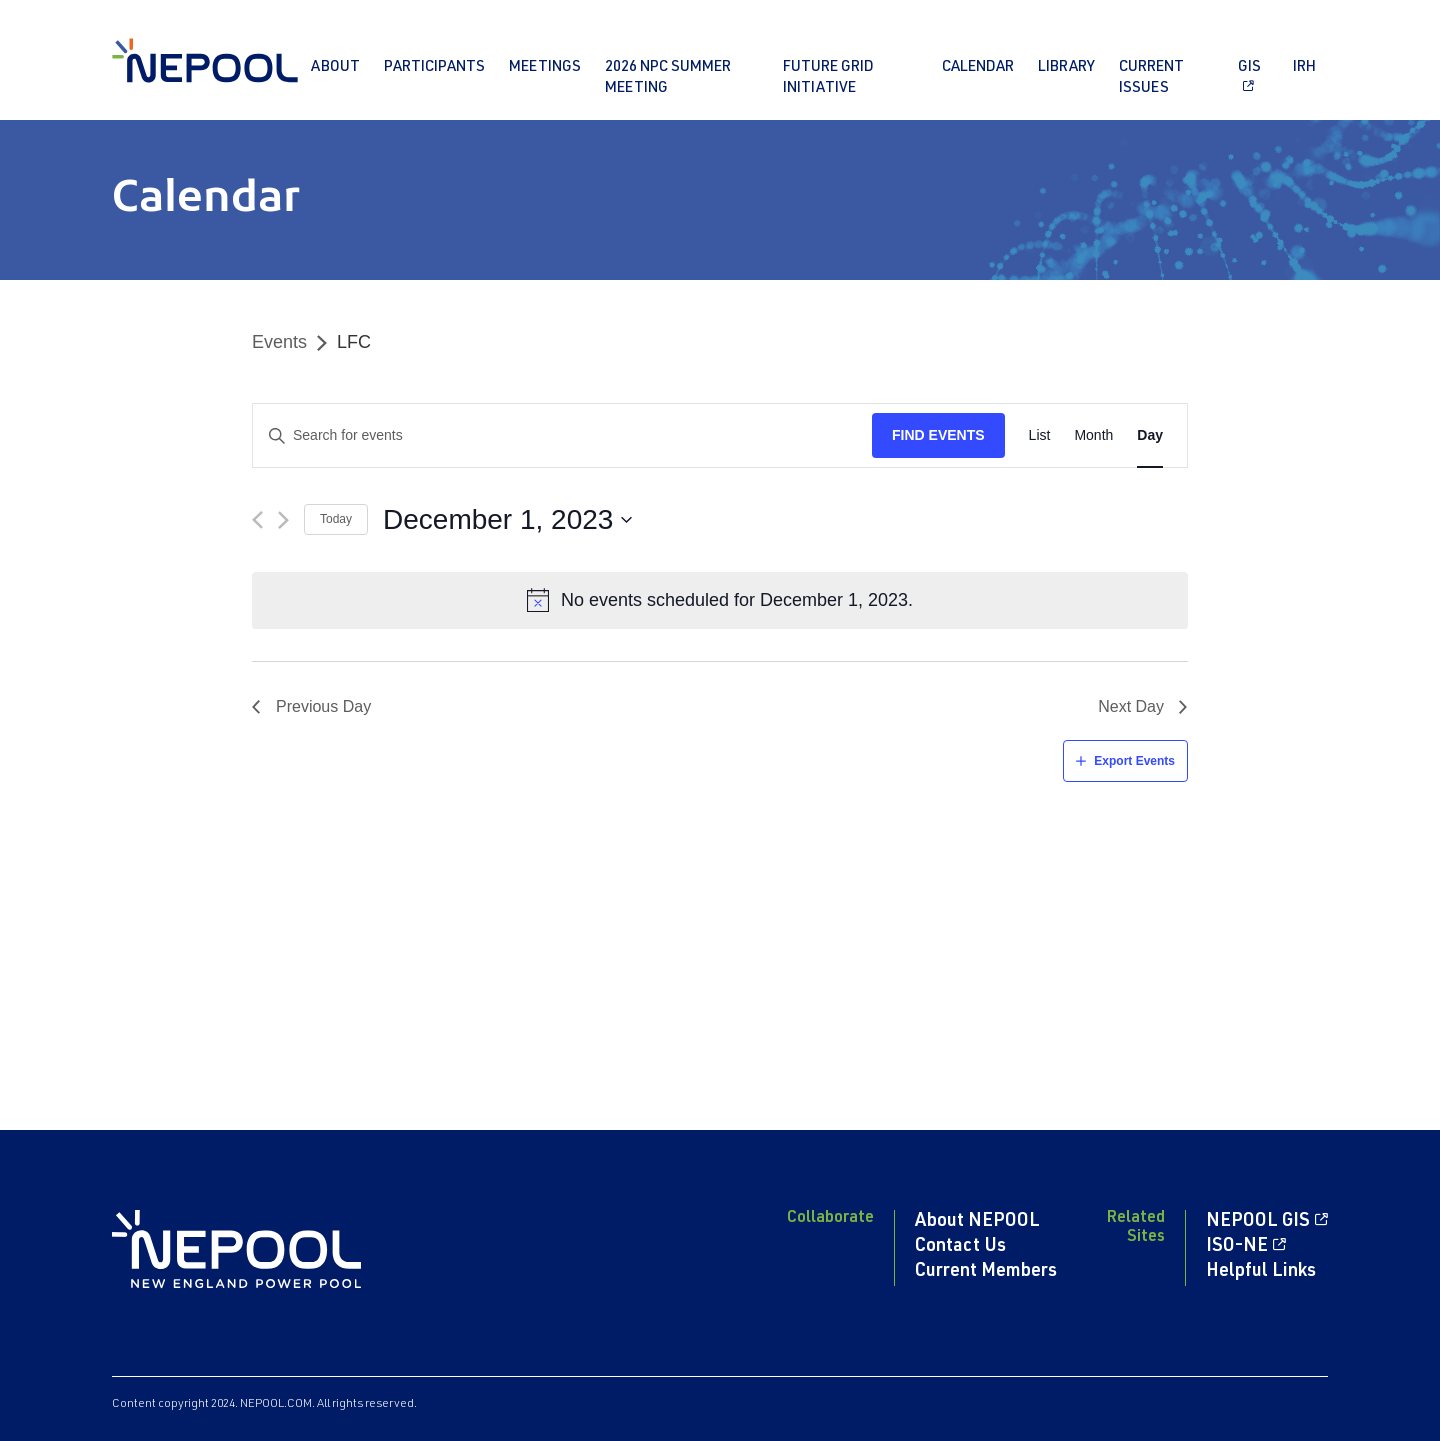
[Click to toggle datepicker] (508, 520)
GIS (1249, 67)
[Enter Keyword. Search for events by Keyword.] (562, 435)
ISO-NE (1237, 1247)
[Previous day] (257, 520)
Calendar (978, 67)
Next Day (1131, 706)
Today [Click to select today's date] (336, 519)
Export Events (1134, 761)
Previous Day (323, 706)
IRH (1304, 67)
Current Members (986, 1272)
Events (279, 342)
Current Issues (1151, 78)
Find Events (938, 435)
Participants (434, 67)
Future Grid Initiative (828, 78)
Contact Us (960, 1247)
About (335, 67)
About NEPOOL (977, 1222)
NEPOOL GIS (1258, 1222)
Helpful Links (1261, 1272)
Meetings (545, 67)
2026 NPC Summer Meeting (668, 78)
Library (1066, 67)
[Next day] (283, 520)
